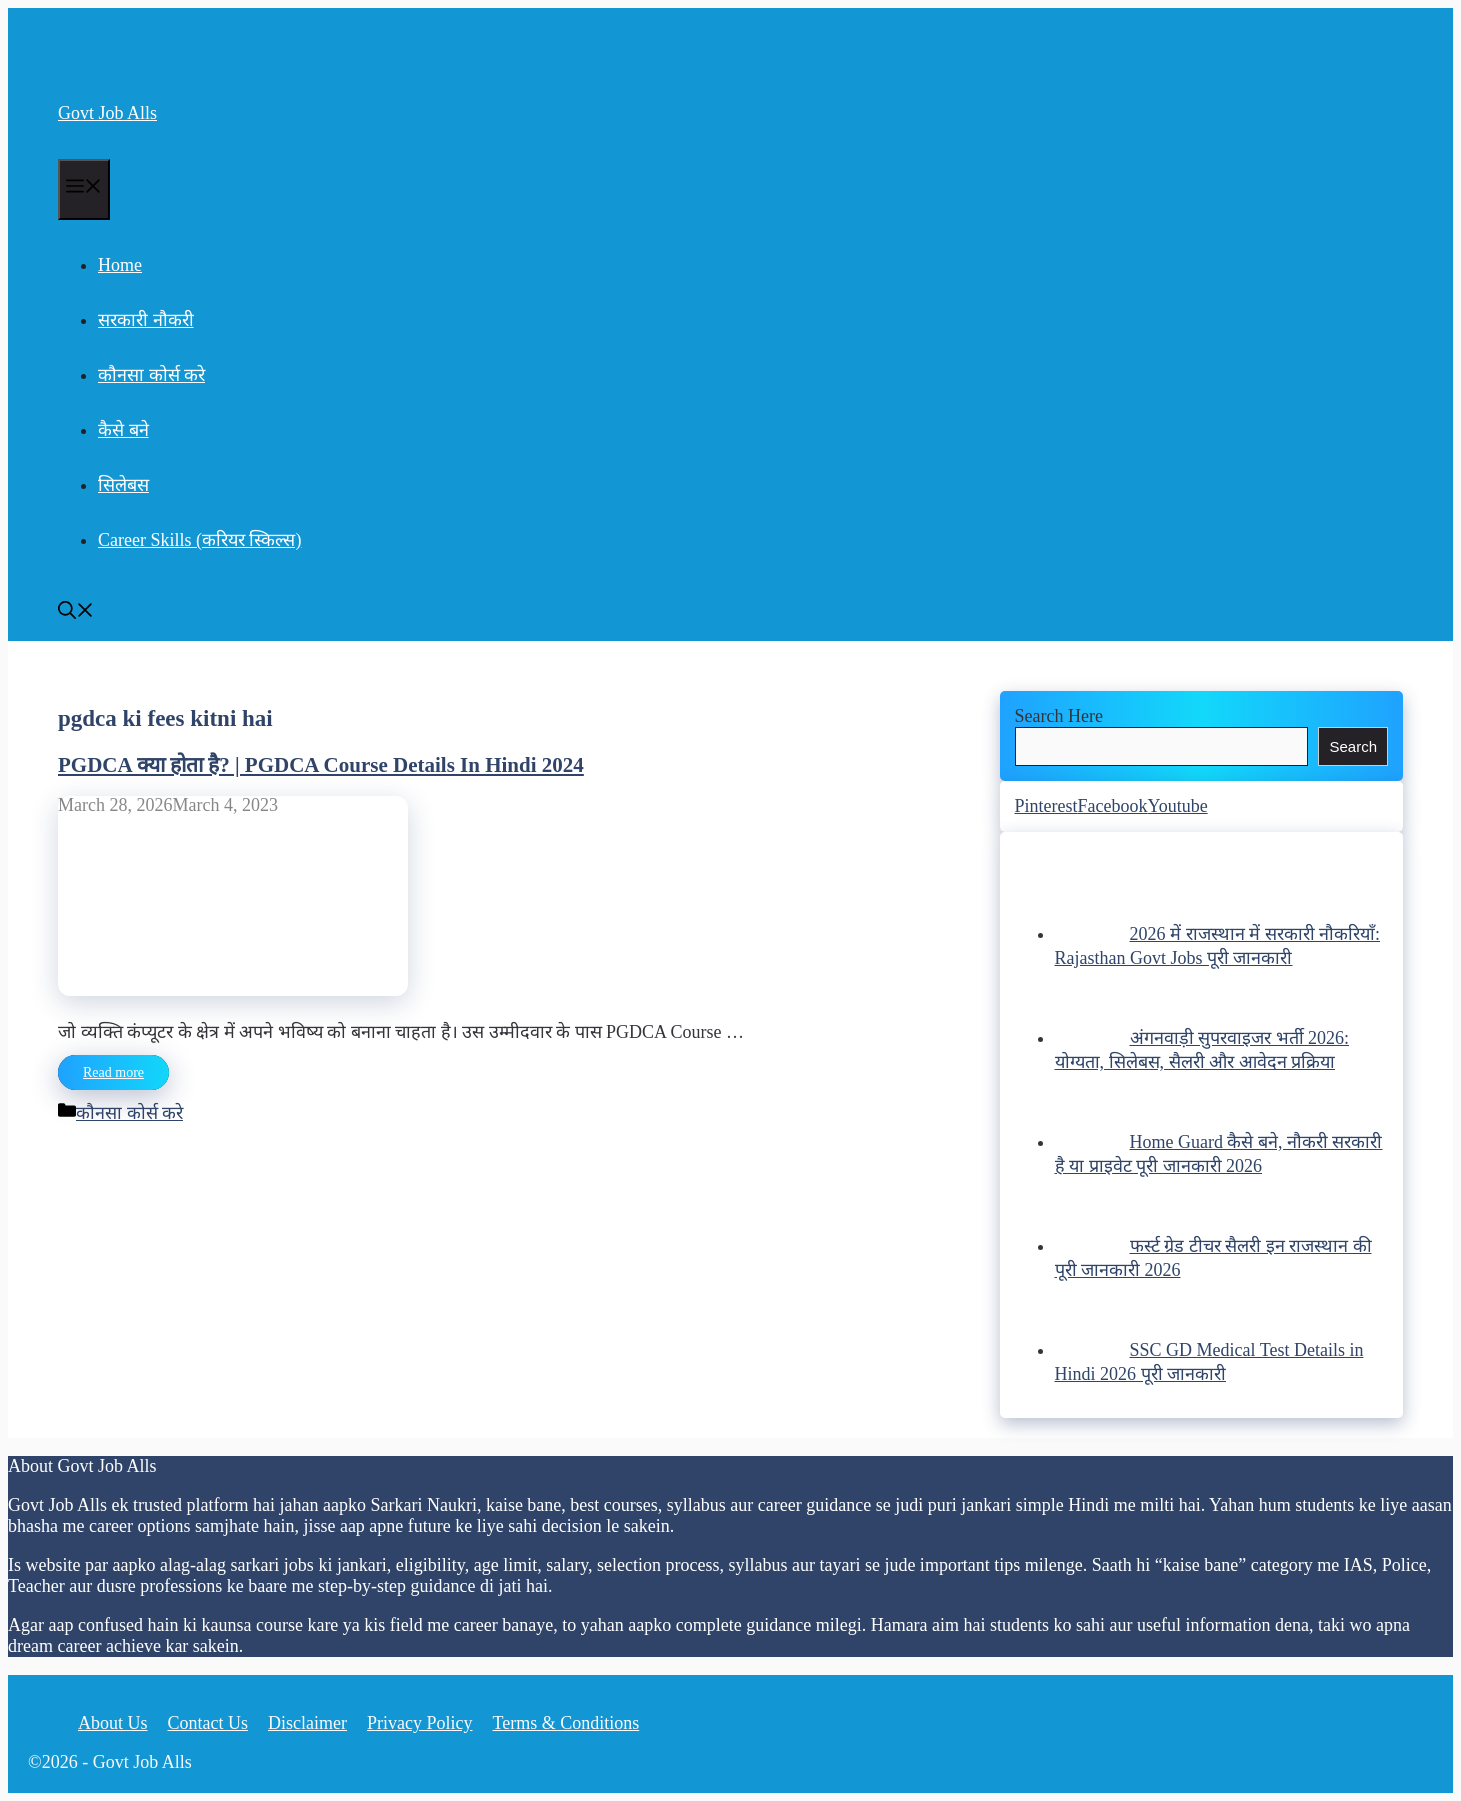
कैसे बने (123, 430)
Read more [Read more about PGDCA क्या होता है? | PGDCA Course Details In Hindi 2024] (113, 1072)
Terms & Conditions (566, 1723)
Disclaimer (307, 1723)
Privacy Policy (420, 1723)
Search (1353, 746)
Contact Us (208, 1723)
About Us (113, 1723)
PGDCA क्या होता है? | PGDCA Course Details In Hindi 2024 (321, 765)
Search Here (1059, 716)
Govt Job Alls (107, 113)
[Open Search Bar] (76, 613)
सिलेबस (123, 485)
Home (120, 265)
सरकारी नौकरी (146, 320)
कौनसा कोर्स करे (151, 375)
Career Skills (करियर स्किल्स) (199, 540)
